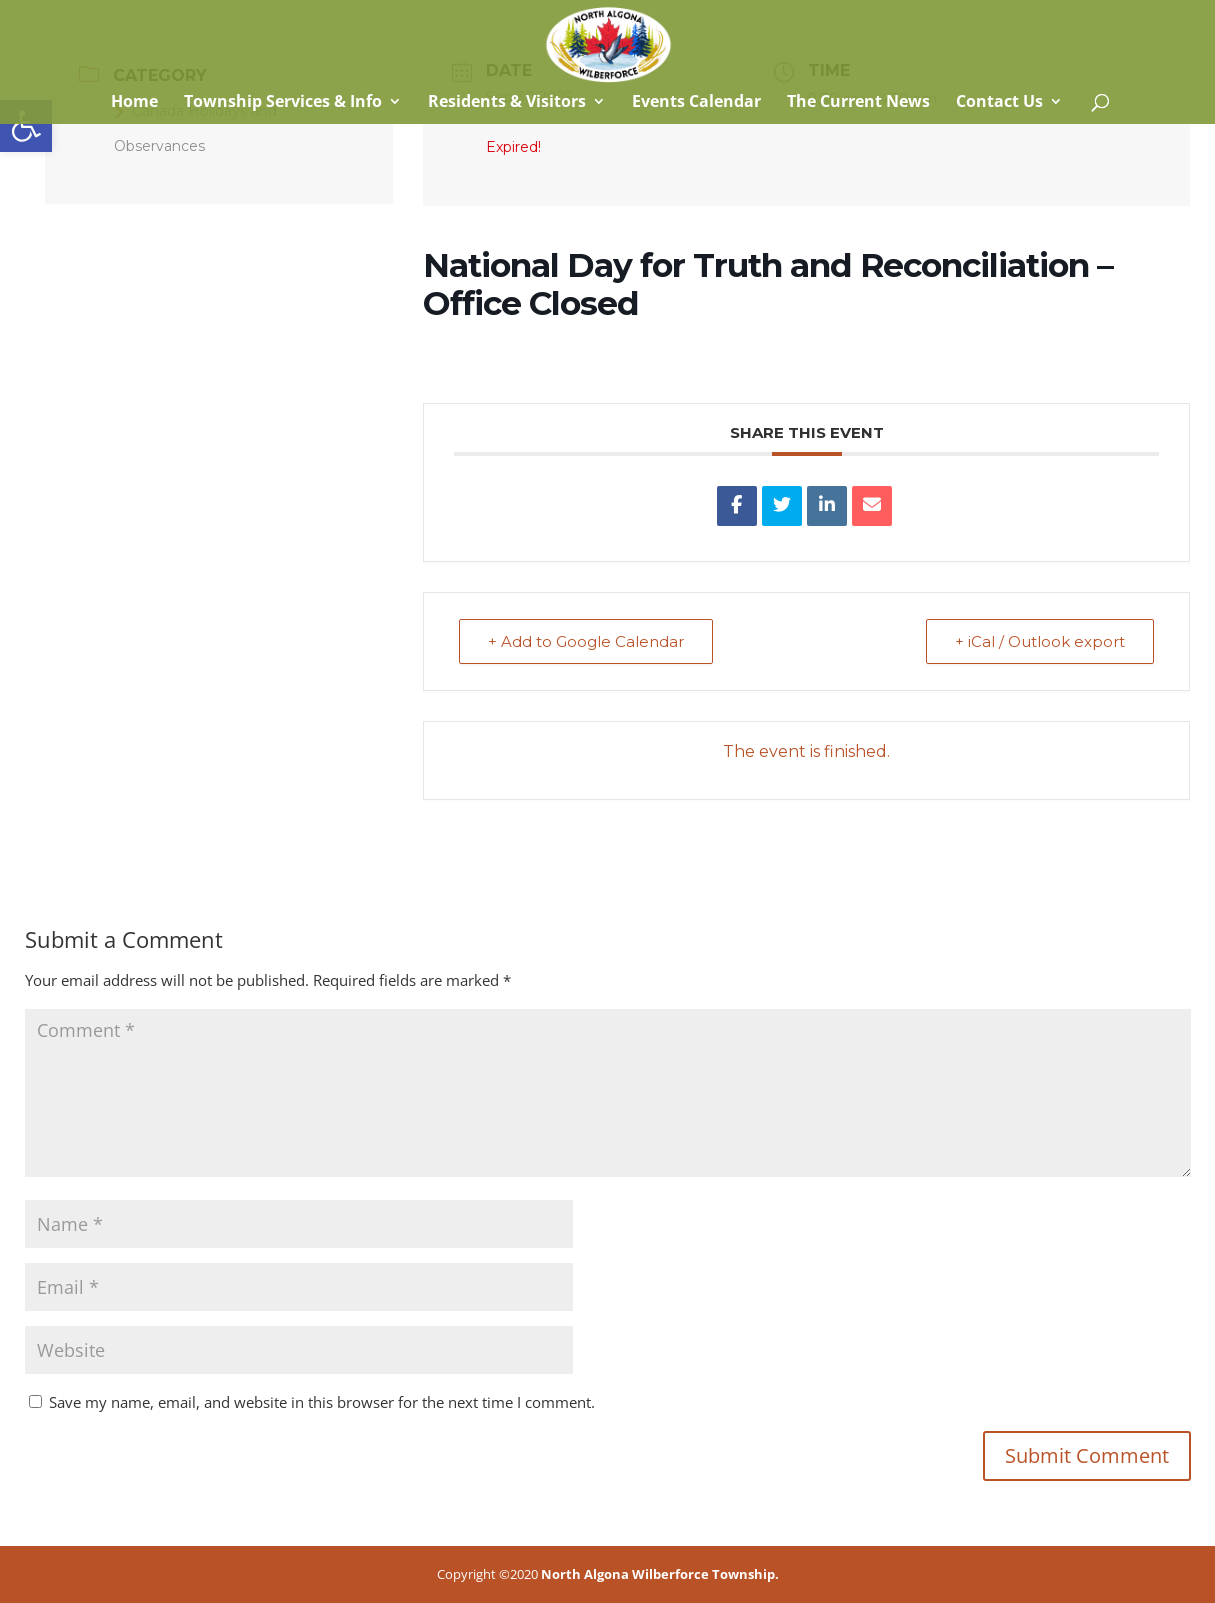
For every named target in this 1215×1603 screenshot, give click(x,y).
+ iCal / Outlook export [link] (1040, 641)
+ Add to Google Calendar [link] (586, 641)
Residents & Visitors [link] (507, 103)
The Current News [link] (858, 103)
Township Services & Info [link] (283, 103)
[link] (26, 126)
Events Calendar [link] (696, 103)
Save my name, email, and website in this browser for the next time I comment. (322, 1402)
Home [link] (132, 103)
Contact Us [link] (999, 103)
